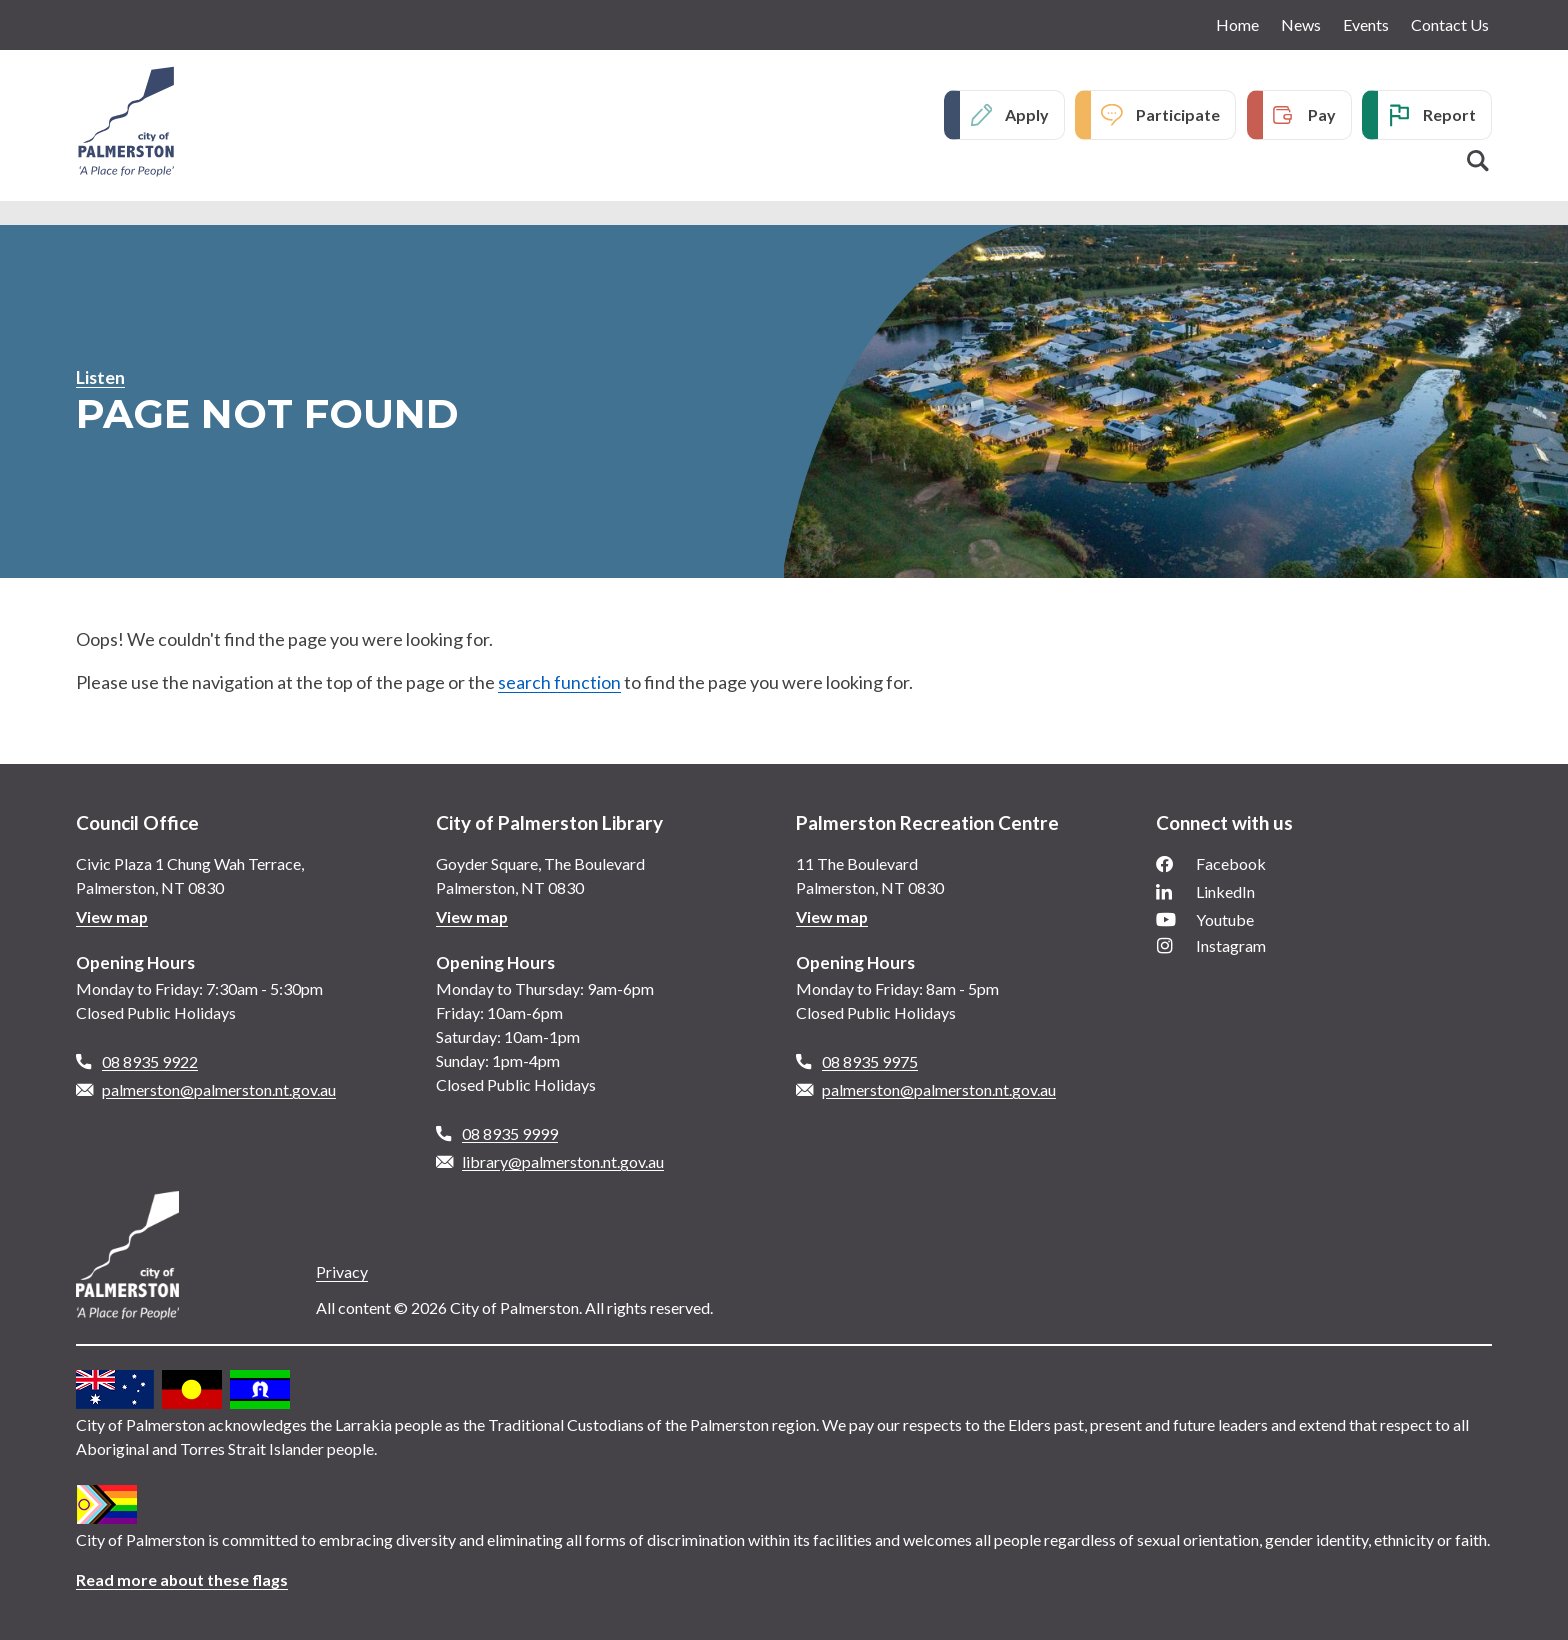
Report (1449, 114)
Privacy (342, 1271)
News (1301, 24)
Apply (1027, 114)
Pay (1322, 114)
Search (1478, 161)
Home (1237, 24)
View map (112, 916)
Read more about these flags (182, 1579)
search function (559, 682)
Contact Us (1450, 24)
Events (1366, 24)
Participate (1178, 114)
